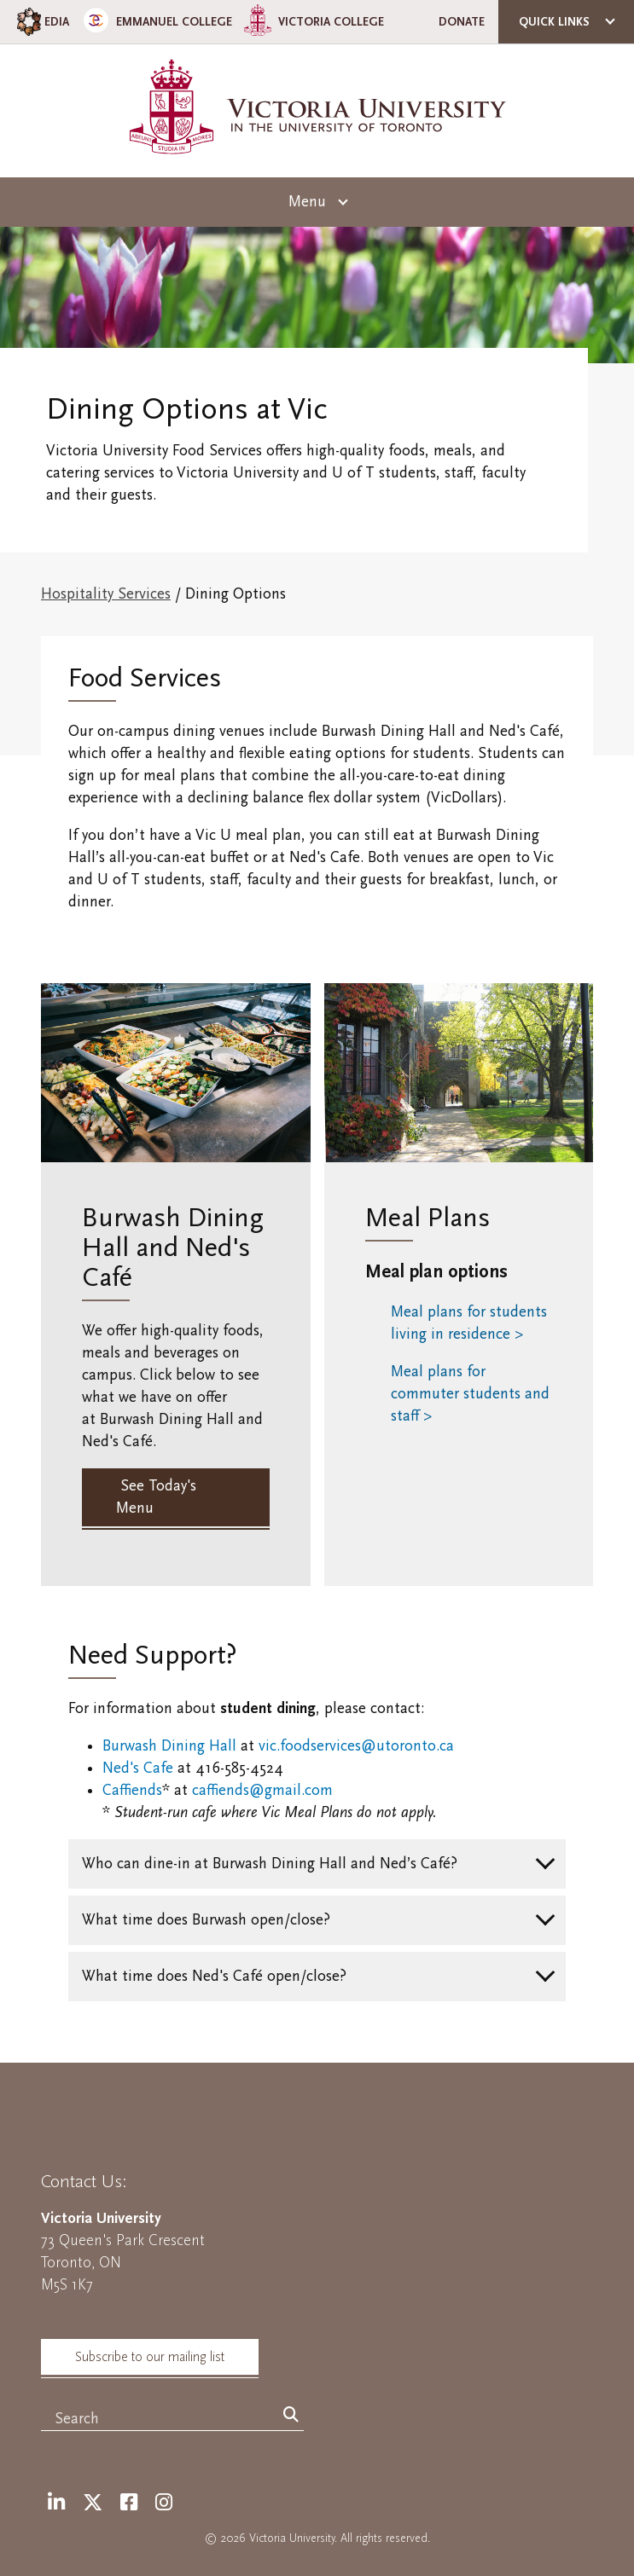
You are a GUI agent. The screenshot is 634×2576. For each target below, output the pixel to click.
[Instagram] (163, 2503)
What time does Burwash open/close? (206, 1920)
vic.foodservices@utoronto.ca (356, 1746)
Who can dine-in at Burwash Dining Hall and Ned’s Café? (269, 1864)
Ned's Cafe (137, 1768)
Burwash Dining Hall (169, 1746)
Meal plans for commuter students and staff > (470, 1394)
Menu (307, 202)
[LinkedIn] (56, 2503)
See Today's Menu (156, 1497)
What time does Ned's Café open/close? (214, 1976)
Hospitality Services (106, 594)
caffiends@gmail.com (262, 1790)
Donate (462, 21)
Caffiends (132, 1790)
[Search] (291, 2415)
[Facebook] (128, 2503)
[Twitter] (92, 2503)
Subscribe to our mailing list (149, 2357)
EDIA (41, 21)
